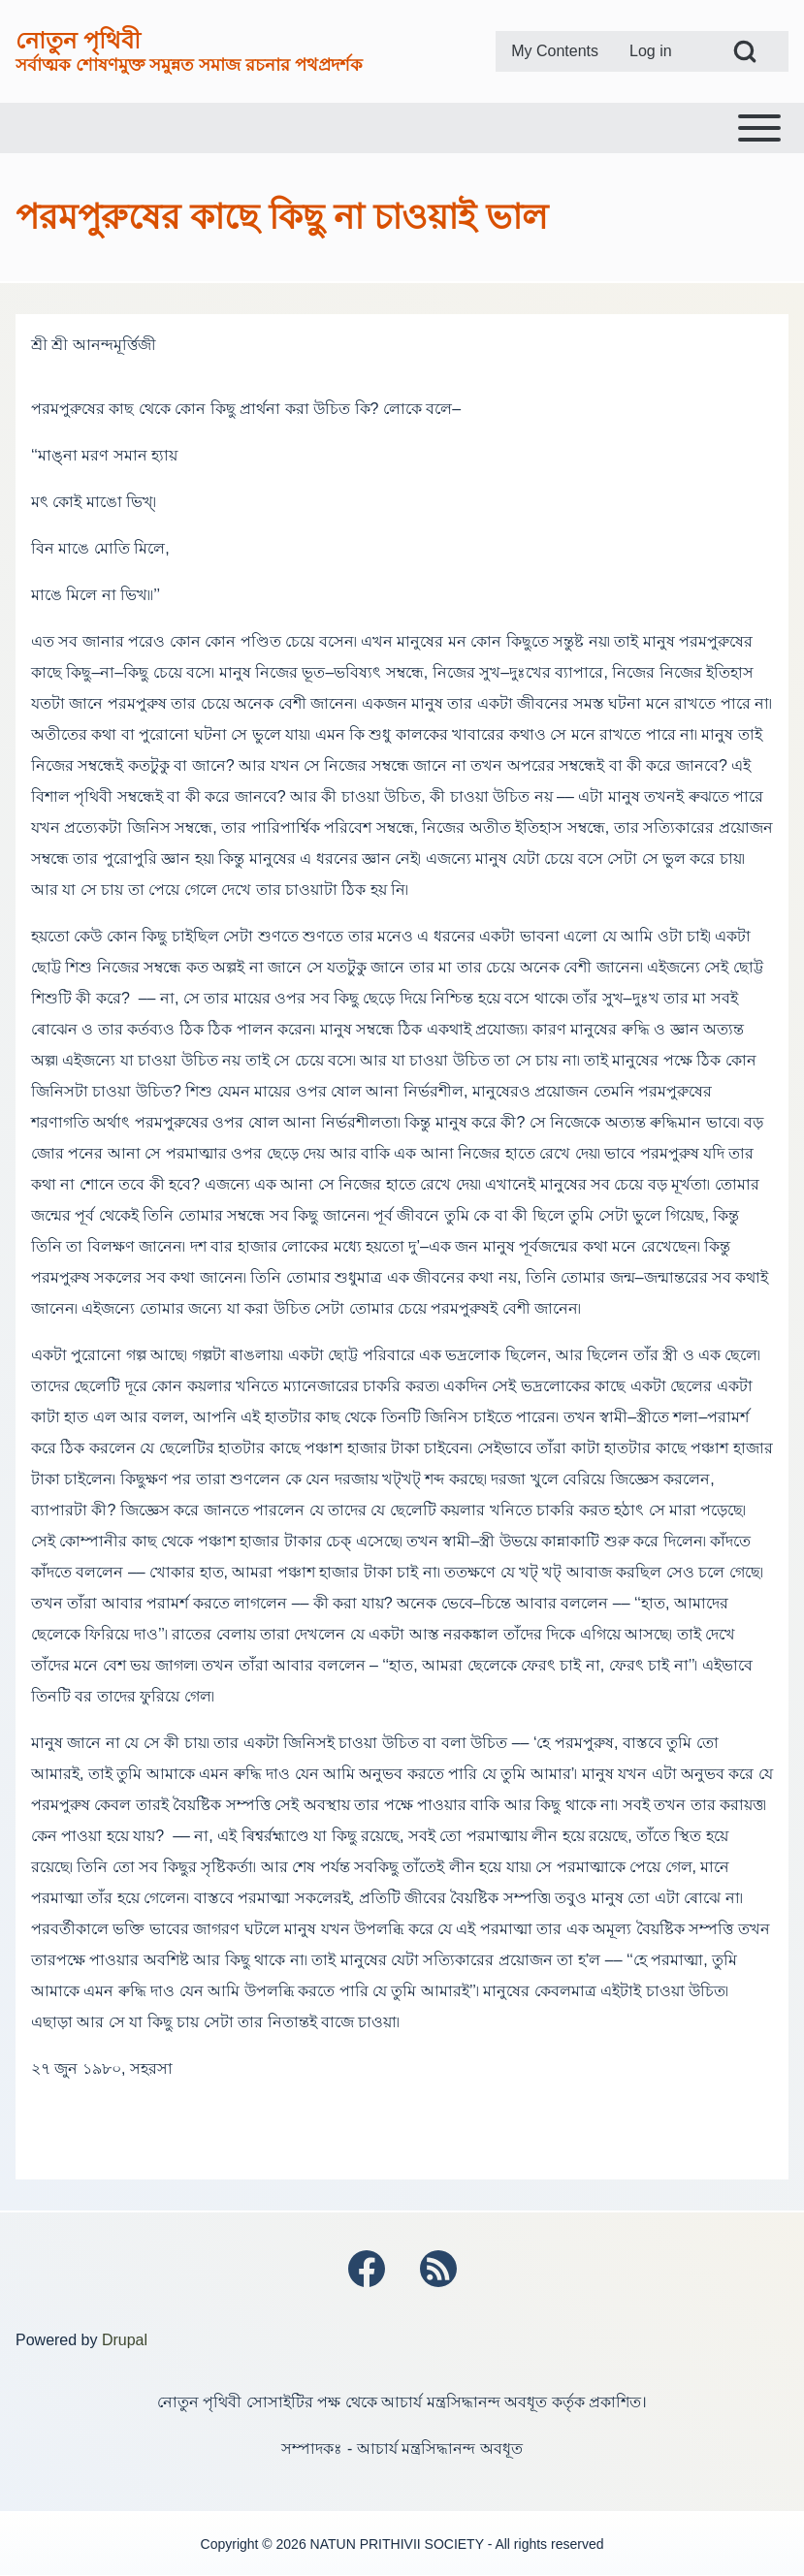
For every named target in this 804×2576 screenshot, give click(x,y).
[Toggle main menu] (402, 128)
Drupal (124, 2340)
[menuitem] (555, 51)
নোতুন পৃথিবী (78, 40)
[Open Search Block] (744, 51)
